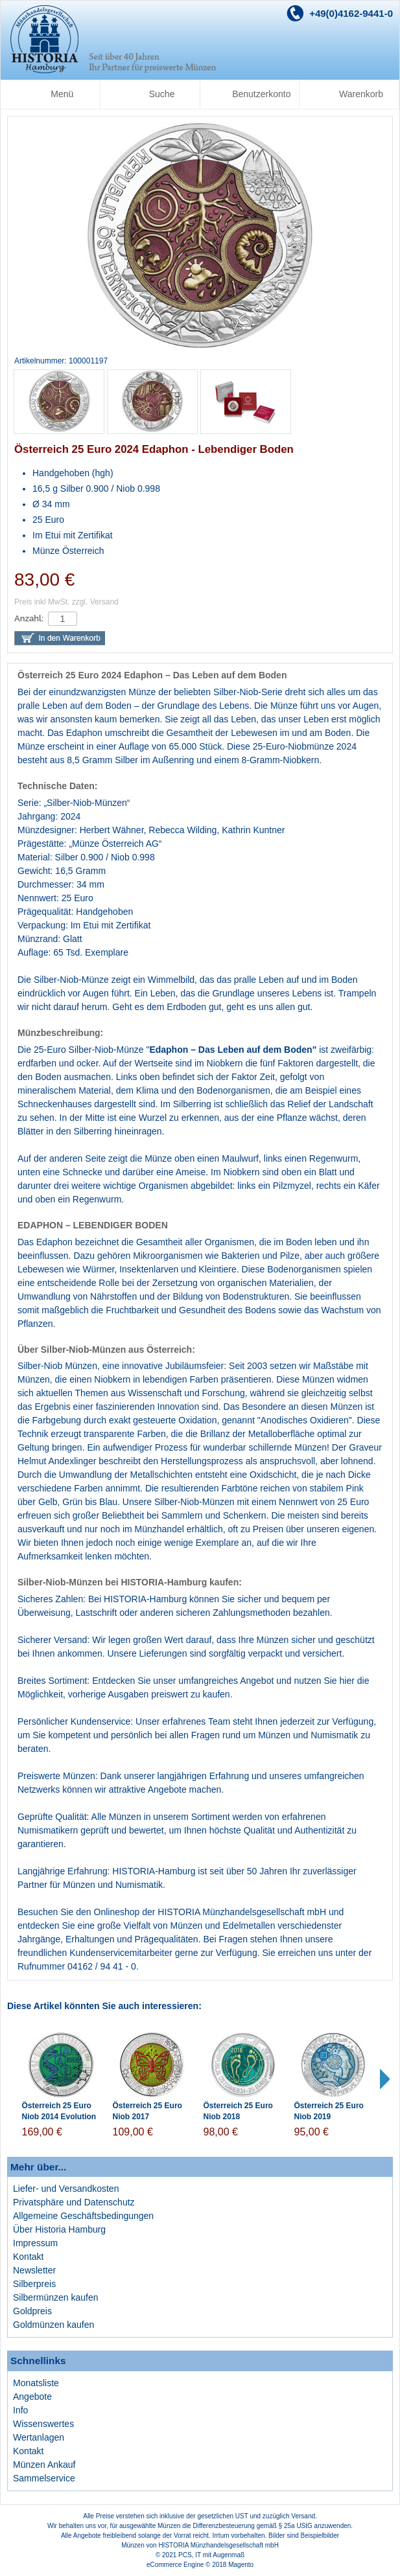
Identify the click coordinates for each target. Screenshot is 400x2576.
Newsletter (34, 2270)
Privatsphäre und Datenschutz (74, 2202)
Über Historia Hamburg (59, 2229)
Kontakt (28, 2256)
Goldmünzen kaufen (53, 2324)
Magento (240, 2564)
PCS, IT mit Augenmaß (211, 2555)
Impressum (35, 2243)
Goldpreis (32, 2311)
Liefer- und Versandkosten (66, 2188)
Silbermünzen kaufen (56, 2297)
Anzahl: (28, 618)
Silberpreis (34, 2284)
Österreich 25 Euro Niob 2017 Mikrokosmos (147, 2116)
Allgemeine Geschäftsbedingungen (83, 2216)
